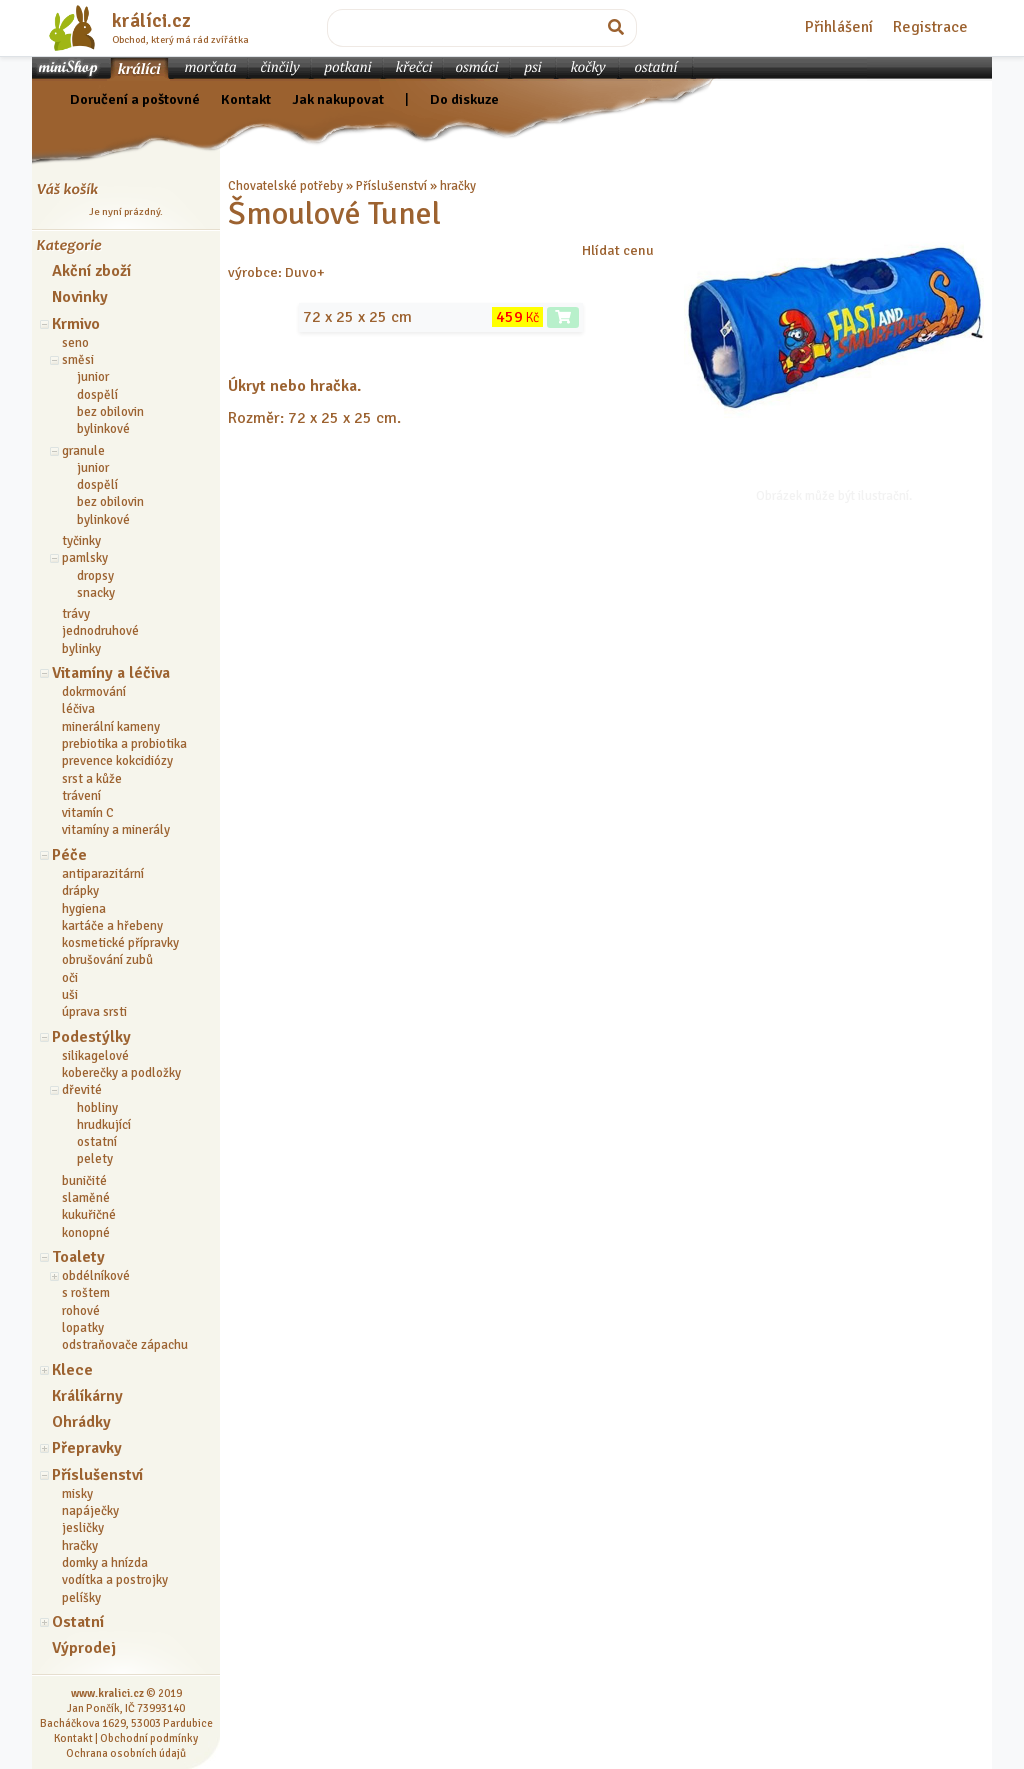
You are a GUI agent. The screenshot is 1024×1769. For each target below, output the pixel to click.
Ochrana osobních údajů (126, 1753)
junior (93, 377)
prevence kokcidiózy (117, 761)
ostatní (97, 1142)
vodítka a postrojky (115, 1580)
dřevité (82, 1090)
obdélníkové (96, 1276)
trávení (81, 796)
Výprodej (84, 1648)
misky (77, 1494)
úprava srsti (94, 1012)
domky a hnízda (105, 1563)
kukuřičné (89, 1215)
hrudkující (104, 1125)
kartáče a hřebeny (112, 926)
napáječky (90, 1511)
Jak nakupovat (338, 99)
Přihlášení (839, 27)
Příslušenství (97, 1475)
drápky (80, 891)
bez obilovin (110, 412)
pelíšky (81, 1598)
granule (83, 451)
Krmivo (76, 324)
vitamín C (88, 813)
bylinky (81, 649)
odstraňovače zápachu (125, 1345)
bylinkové (103, 429)
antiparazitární (103, 874)
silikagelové (95, 1056)
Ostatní (78, 1622)
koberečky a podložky (121, 1073)
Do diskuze (464, 99)
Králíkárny (87, 1396)
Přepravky (87, 1448)
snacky (96, 593)
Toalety (78, 1257)
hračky (80, 1546)
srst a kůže (92, 779)
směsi (78, 360)
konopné (86, 1233)
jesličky (83, 1528)
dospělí (97, 395)
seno (75, 343)
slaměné (86, 1198)
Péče (69, 855)
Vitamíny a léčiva (111, 673)
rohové (81, 1311)
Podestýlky (91, 1037)
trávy (76, 614)
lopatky (83, 1328)
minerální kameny (111, 727)
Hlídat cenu (618, 250)
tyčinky (81, 541)
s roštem (86, 1293)
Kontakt (246, 99)
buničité (84, 1181)
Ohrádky (81, 1422)
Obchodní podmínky (149, 1738)
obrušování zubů (107, 960)
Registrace (930, 27)
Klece (72, 1370)
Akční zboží (91, 271)
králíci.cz (151, 21)
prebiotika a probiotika (124, 744)
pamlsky (85, 558)
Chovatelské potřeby (285, 186)
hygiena (84, 909)
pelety (95, 1159)
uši (70, 995)
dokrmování (94, 692)
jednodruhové (100, 631)
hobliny (97, 1108)
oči (70, 978)
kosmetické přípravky (120, 943)
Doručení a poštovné (135, 99)
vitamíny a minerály (116, 830)
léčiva (78, 709)
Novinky (80, 297)
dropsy (95, 576)
